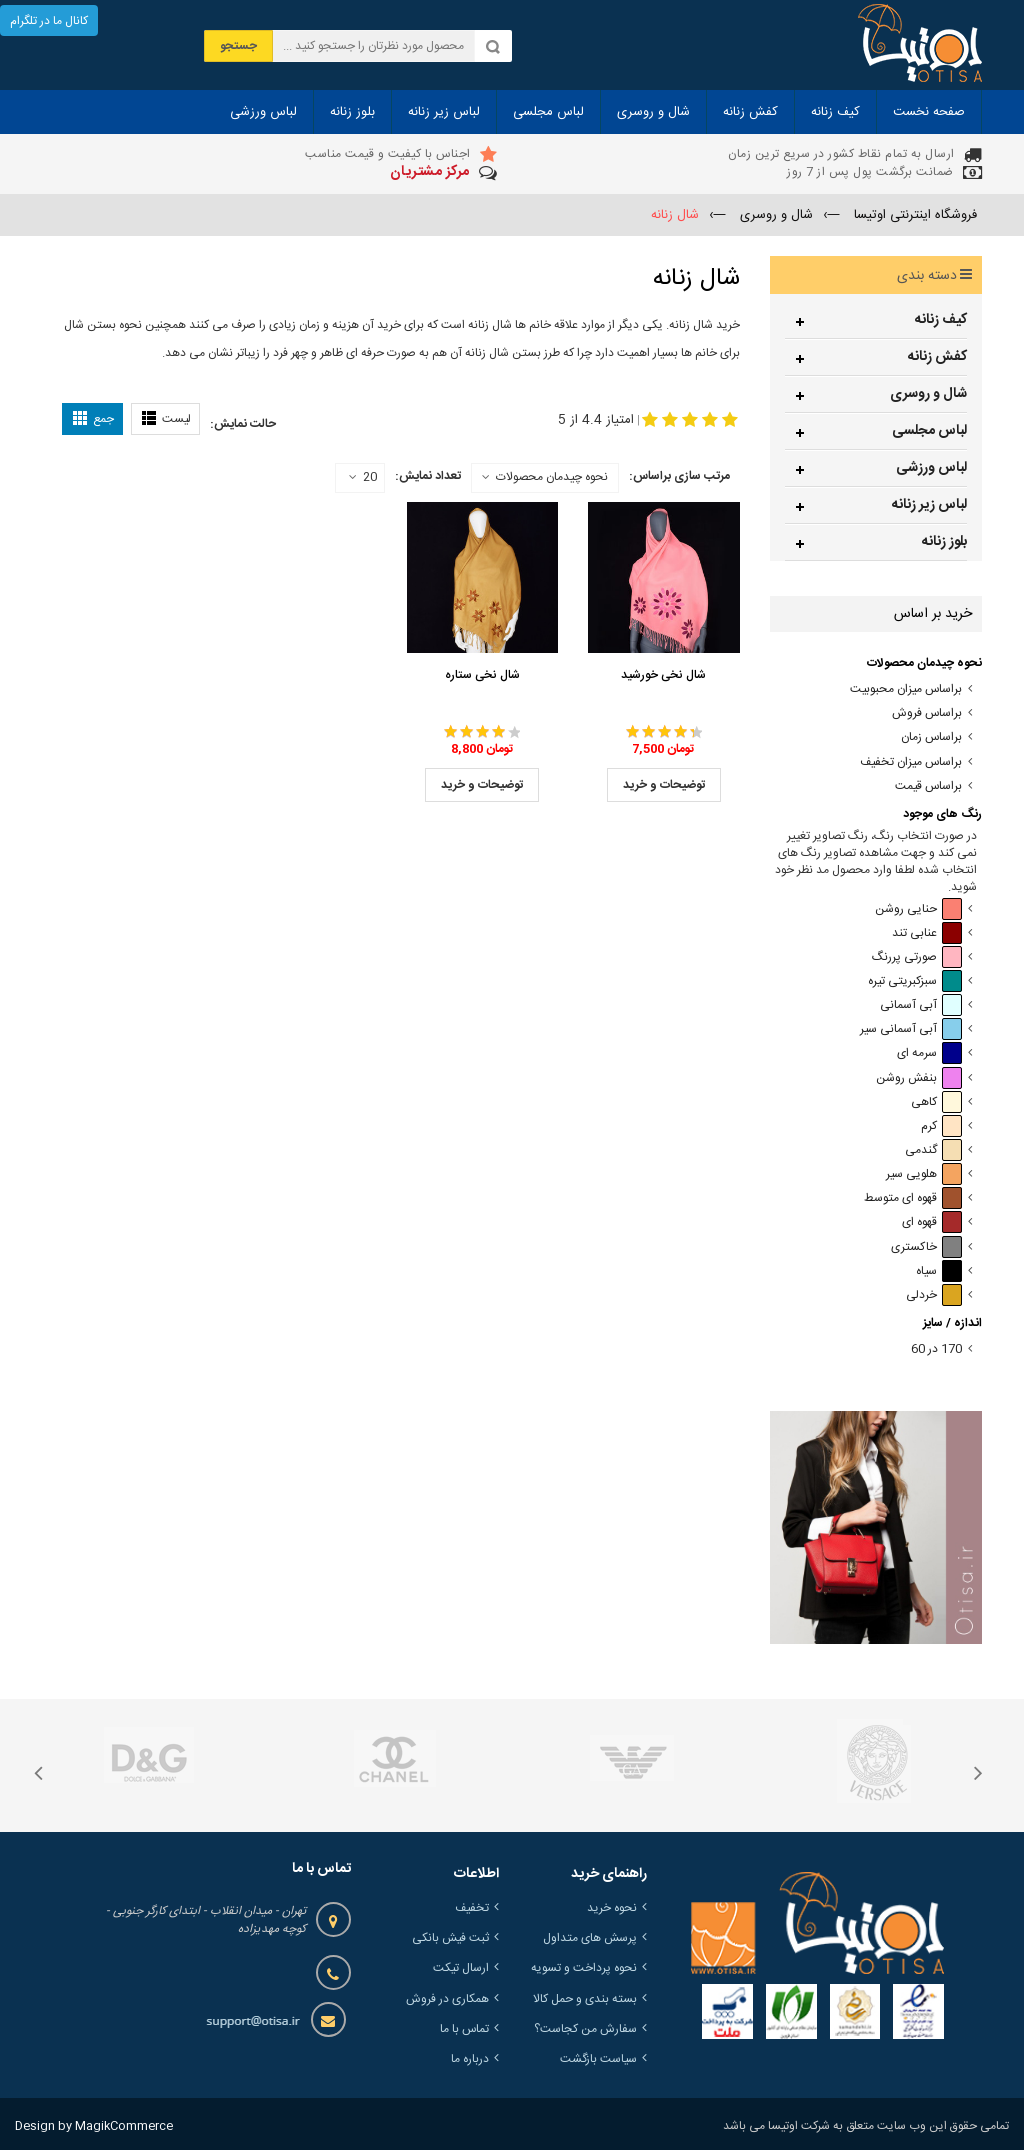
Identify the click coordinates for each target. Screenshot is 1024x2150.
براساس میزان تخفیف (911, 762)
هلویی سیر (924, 1174)
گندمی (933, 1150)
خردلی (934, 1295)
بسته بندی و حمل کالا (585, 1999)
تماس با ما (464, 2029)
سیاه (939, 1271)
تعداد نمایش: (428, 476)
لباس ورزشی (931, 468)
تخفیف (472, 1908)
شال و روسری (928, 394)
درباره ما (470, 2059)
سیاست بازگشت (598, 2059)
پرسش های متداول (590, 1938)
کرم (941, 1126)
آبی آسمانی (921, 1005)
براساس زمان (931, 737)
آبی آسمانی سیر (911, 1029)
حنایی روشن (918, 909)
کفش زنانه (937, 357)
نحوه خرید (612, 1908)
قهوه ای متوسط (913, 1198)
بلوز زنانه (944, 542)
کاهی (936, 1102)
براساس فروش (927, 713)
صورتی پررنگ (917, 957)
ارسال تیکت (461, 1968)
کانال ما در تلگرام (49, 21)
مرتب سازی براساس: (679, 476)
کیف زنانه (941, 320)
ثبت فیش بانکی (450, 1938)
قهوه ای (932, 1222)
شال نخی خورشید (663, 675)
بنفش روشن (919, 1078)
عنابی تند (927, 933)
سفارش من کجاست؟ (585, 2029)
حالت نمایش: (243, 424)
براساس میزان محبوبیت (906, 689)
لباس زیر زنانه (929, 505)
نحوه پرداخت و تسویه (584, 1968)
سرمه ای (929, 1053)
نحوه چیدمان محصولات (552, 477)
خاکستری (926, 1247)
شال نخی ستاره (482, 675)
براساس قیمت (928, 786)
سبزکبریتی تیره (915, 981)
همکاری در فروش (447, 1999)
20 (363, 478)
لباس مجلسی (929, 431)
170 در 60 (936, 1349)
